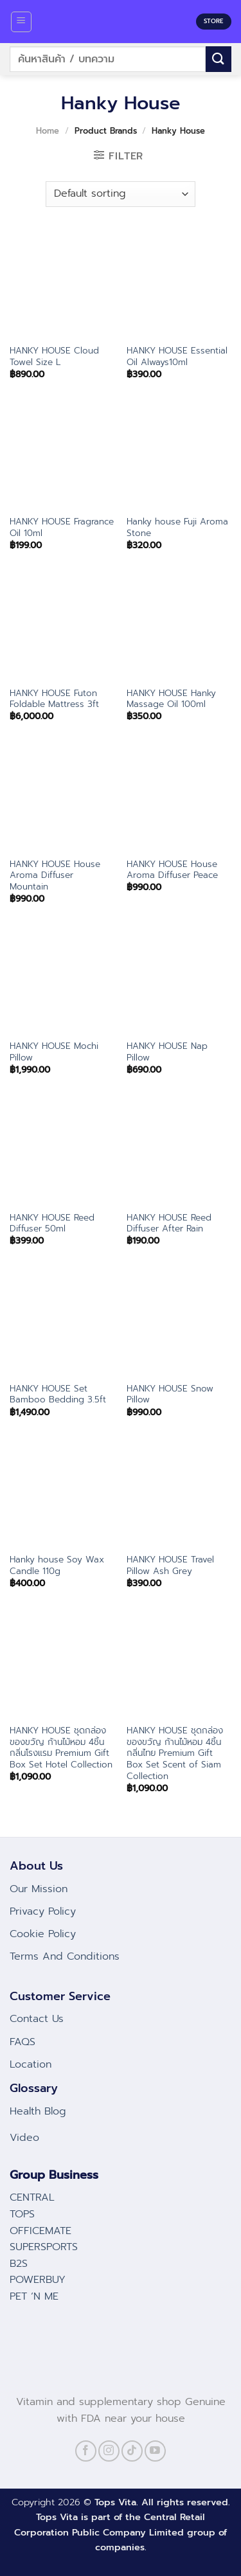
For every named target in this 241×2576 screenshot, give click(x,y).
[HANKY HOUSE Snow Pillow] (179, 1323)
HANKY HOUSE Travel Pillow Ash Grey (170, 1565)
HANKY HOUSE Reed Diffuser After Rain (169, 1223)
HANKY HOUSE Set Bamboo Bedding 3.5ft (58, 1394)
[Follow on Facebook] (85, 2451)
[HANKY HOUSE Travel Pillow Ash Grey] (179, 1494)
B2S (19, 2263)
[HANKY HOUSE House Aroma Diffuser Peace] (179, 798)
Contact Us (37, 2018)
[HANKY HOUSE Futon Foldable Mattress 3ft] (62, 627)
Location (30, 2064)
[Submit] (218, 58)
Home (47, 131)
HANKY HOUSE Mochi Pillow (54, 1052)
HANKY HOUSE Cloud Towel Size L (54, 356)
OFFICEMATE (40, 2231)
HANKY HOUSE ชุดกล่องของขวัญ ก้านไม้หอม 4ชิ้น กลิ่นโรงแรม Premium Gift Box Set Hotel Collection (61, 1748)
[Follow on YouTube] (155, 2451)
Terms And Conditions (65, 1956)
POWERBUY (38, 2279)
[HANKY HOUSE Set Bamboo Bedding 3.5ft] (62, 1323)
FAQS (22, 2042)
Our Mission (38, 1889)
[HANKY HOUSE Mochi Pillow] (62, 980)
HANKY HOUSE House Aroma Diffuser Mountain (55, 876)
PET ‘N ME (34, 2296)
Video (24, 2137)
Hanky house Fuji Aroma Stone (177, 527)
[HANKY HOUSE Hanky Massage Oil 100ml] (179, 627)
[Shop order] (120, 194)
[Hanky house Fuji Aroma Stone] (179, 456)
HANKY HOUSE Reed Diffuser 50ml (52, 1223)
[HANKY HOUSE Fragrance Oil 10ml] (62, 456)
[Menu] (21, 22)
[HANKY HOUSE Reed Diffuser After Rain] (179, 1151)
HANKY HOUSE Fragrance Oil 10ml (62, 527)
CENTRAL (32, 2197)
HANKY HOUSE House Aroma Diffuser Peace (172, 870)
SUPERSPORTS (44, 2247)
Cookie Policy (43, 1934)
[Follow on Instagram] (109, 2451)
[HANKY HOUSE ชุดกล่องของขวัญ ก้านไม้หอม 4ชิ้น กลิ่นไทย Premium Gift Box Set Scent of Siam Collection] (179, 1665)
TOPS (22, 2214)
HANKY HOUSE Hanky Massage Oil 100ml (171, 699)
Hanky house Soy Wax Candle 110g (57, 1565)
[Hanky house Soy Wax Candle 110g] (62, 1494)
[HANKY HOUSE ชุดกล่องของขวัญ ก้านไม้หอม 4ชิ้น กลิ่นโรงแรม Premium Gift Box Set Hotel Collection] (62, 1665)
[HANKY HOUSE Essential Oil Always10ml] (179, 285)
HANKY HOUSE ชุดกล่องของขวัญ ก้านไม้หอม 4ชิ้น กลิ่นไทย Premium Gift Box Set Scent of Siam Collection (175, 1753)
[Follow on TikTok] (132, 2451)
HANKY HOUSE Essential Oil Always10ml (177, 356)
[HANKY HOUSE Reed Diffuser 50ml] (62, 1151)
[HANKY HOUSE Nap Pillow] (179, 980)
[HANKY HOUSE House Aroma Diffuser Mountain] (62, 798)
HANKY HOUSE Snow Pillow (170, 1394)
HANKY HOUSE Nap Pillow (167, 1052)
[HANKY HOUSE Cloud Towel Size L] (62, 285)
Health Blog (38, 2111)
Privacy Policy (43, 1911)
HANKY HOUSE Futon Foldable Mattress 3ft (54, 699)
